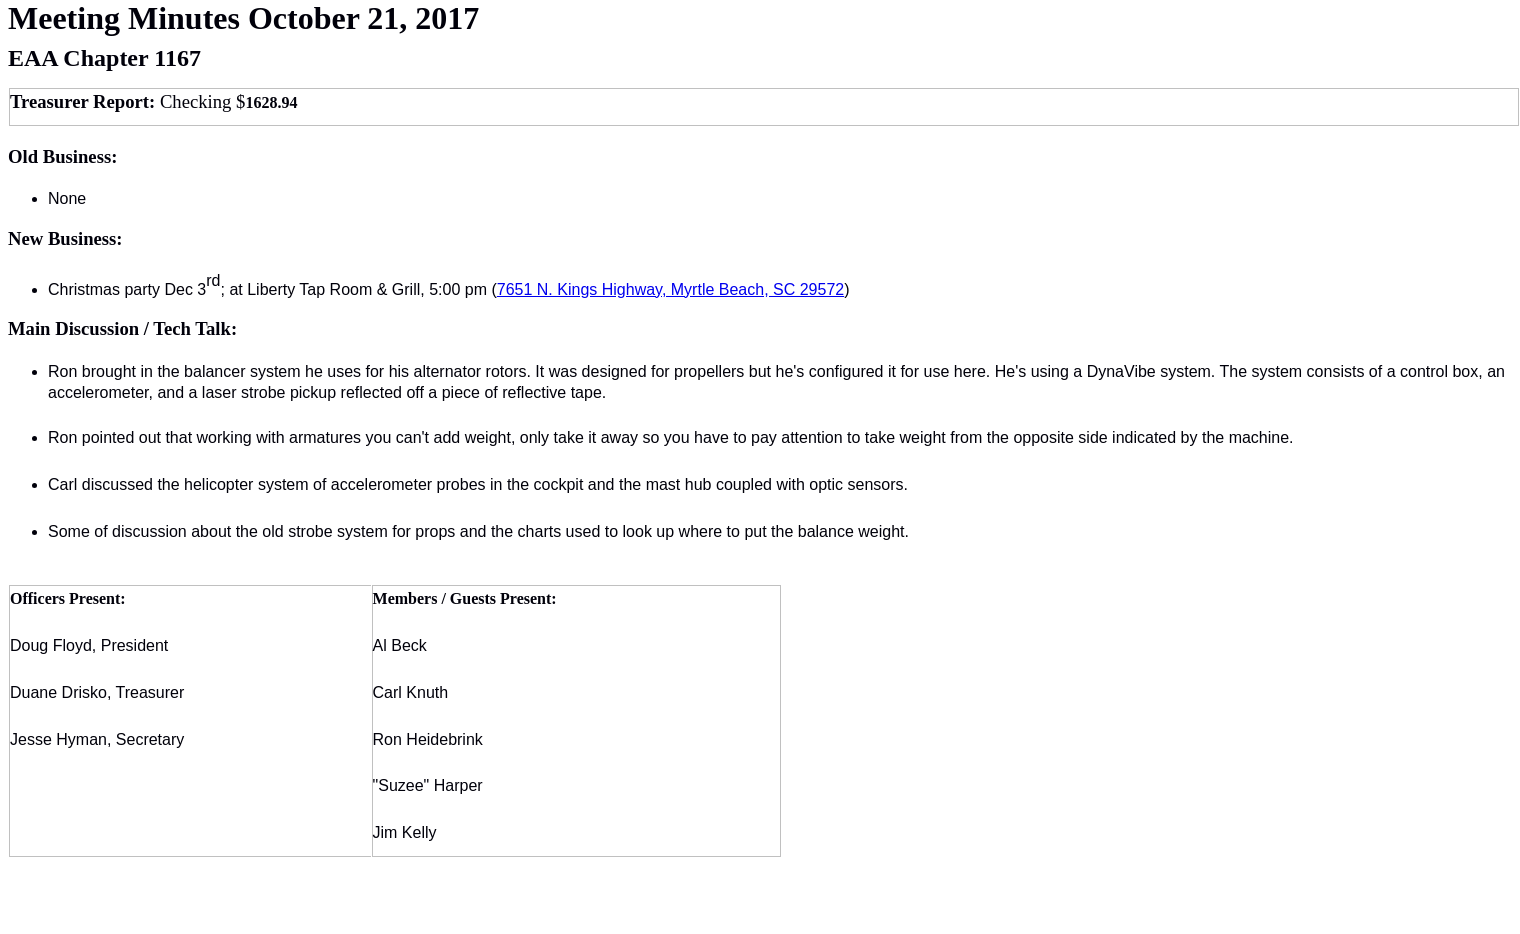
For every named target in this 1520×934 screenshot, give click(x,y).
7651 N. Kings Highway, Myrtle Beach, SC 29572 (670, 289)
